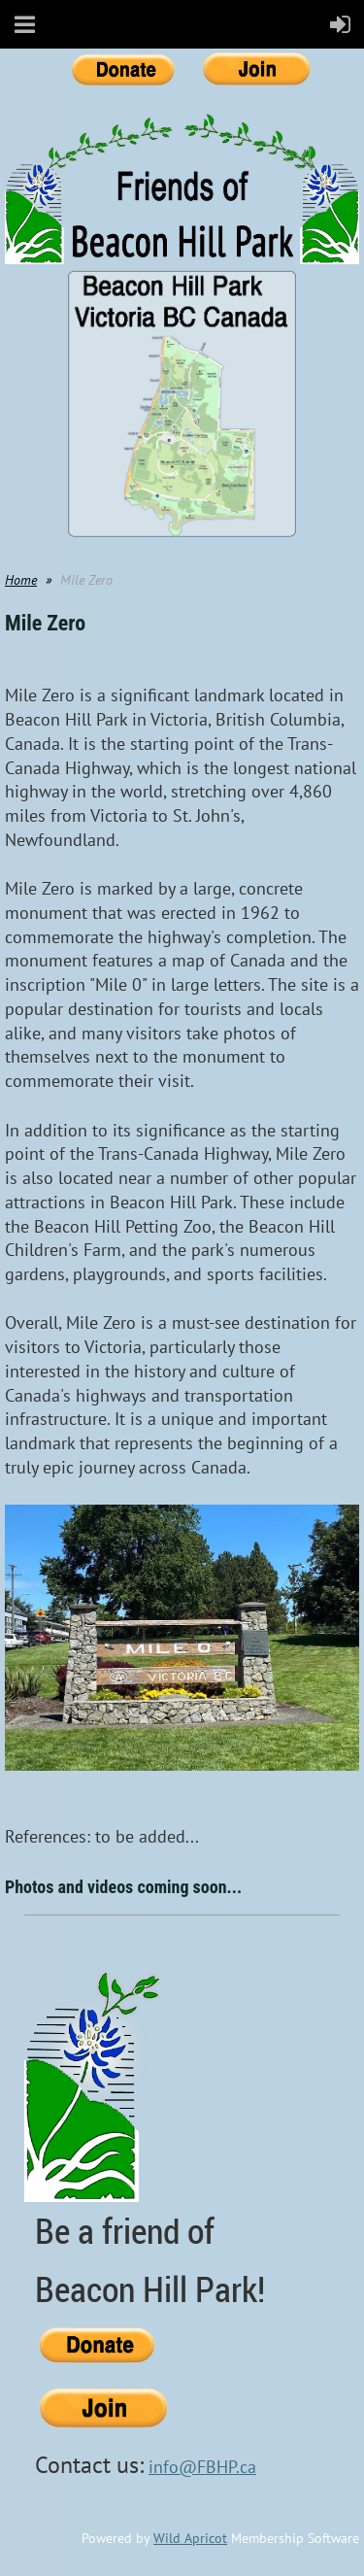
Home (21, 580)
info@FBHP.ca (202, 2467)
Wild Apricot (190, 2538)
